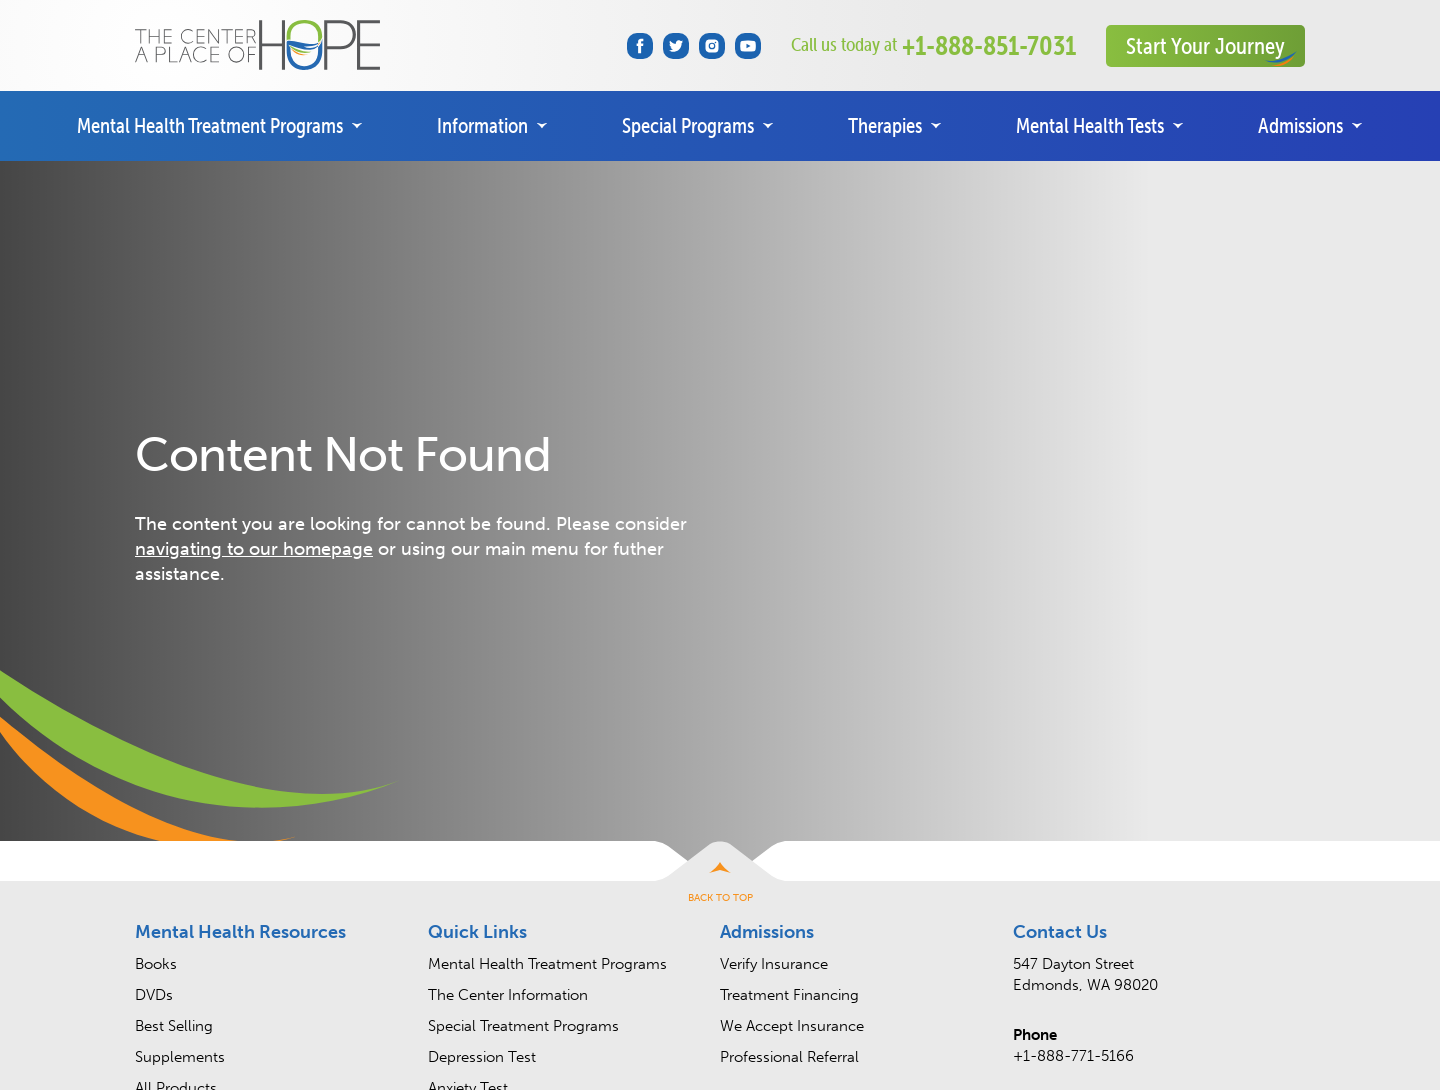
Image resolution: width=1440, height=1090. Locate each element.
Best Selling (174, 1026)
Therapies (885, 125)
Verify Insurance (774, 964)
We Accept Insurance (792, 1026)
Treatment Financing (789, 995)
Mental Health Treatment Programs (210, 125)
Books (156, 964)
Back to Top (720, 898)
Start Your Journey (1205, 45)
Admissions (1300, 125)
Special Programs (688, 125)
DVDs (154, 995)
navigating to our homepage (254, 549)
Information (482, 125)
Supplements (180, 1057)
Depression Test (482, 1057)
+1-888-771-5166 (1073, 1056)
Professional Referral (789, 1057)
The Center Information (508, 995)
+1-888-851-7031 (933, 45)
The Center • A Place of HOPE (257, 45)
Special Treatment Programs (523, 1026)
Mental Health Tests (1090, 125)
